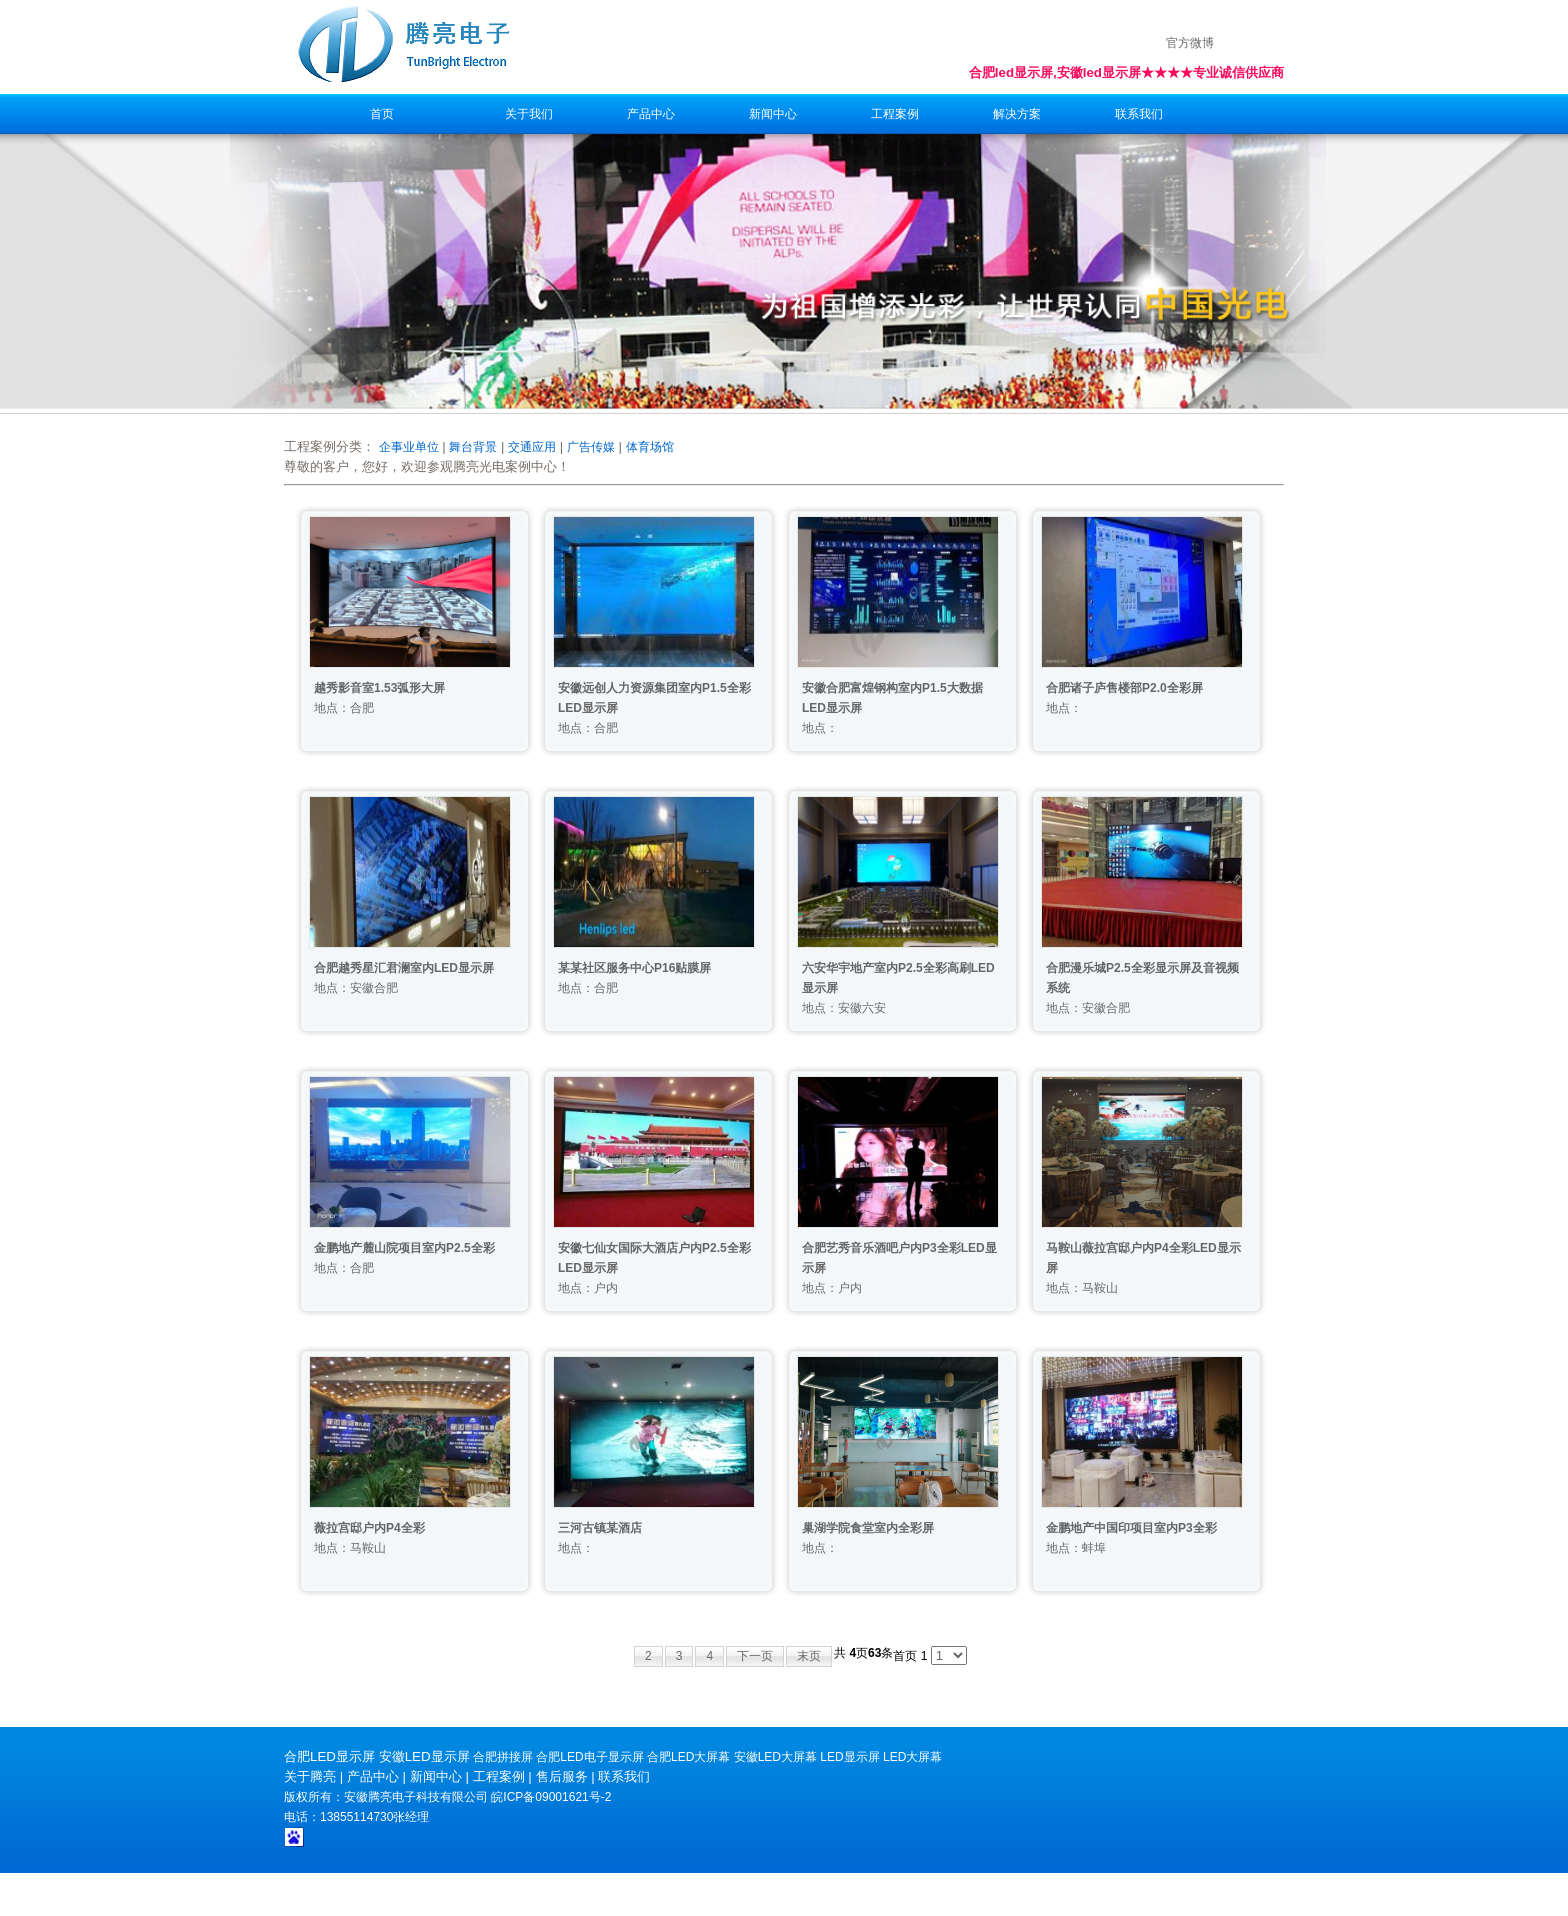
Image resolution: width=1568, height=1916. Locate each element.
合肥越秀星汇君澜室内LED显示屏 (404, 968)
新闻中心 (773, 114)
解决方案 (1017, 114)
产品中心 (651, 114)
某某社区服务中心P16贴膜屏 (634, 968)
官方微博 (1190, 43)
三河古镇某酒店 (600, 1528)
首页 (382, 114)
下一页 (755, 1656)
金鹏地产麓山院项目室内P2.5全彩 (404, 1248)
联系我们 (1139, 114)
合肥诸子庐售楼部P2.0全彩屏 (1124, 688)
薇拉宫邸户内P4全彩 (369, 1528)
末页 (809, 1656)
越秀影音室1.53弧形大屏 (379, 688)
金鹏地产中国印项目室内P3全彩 (1131, 1528)
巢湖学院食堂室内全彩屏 (868, 1528)
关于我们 (529, 114)
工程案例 (895, 114)
